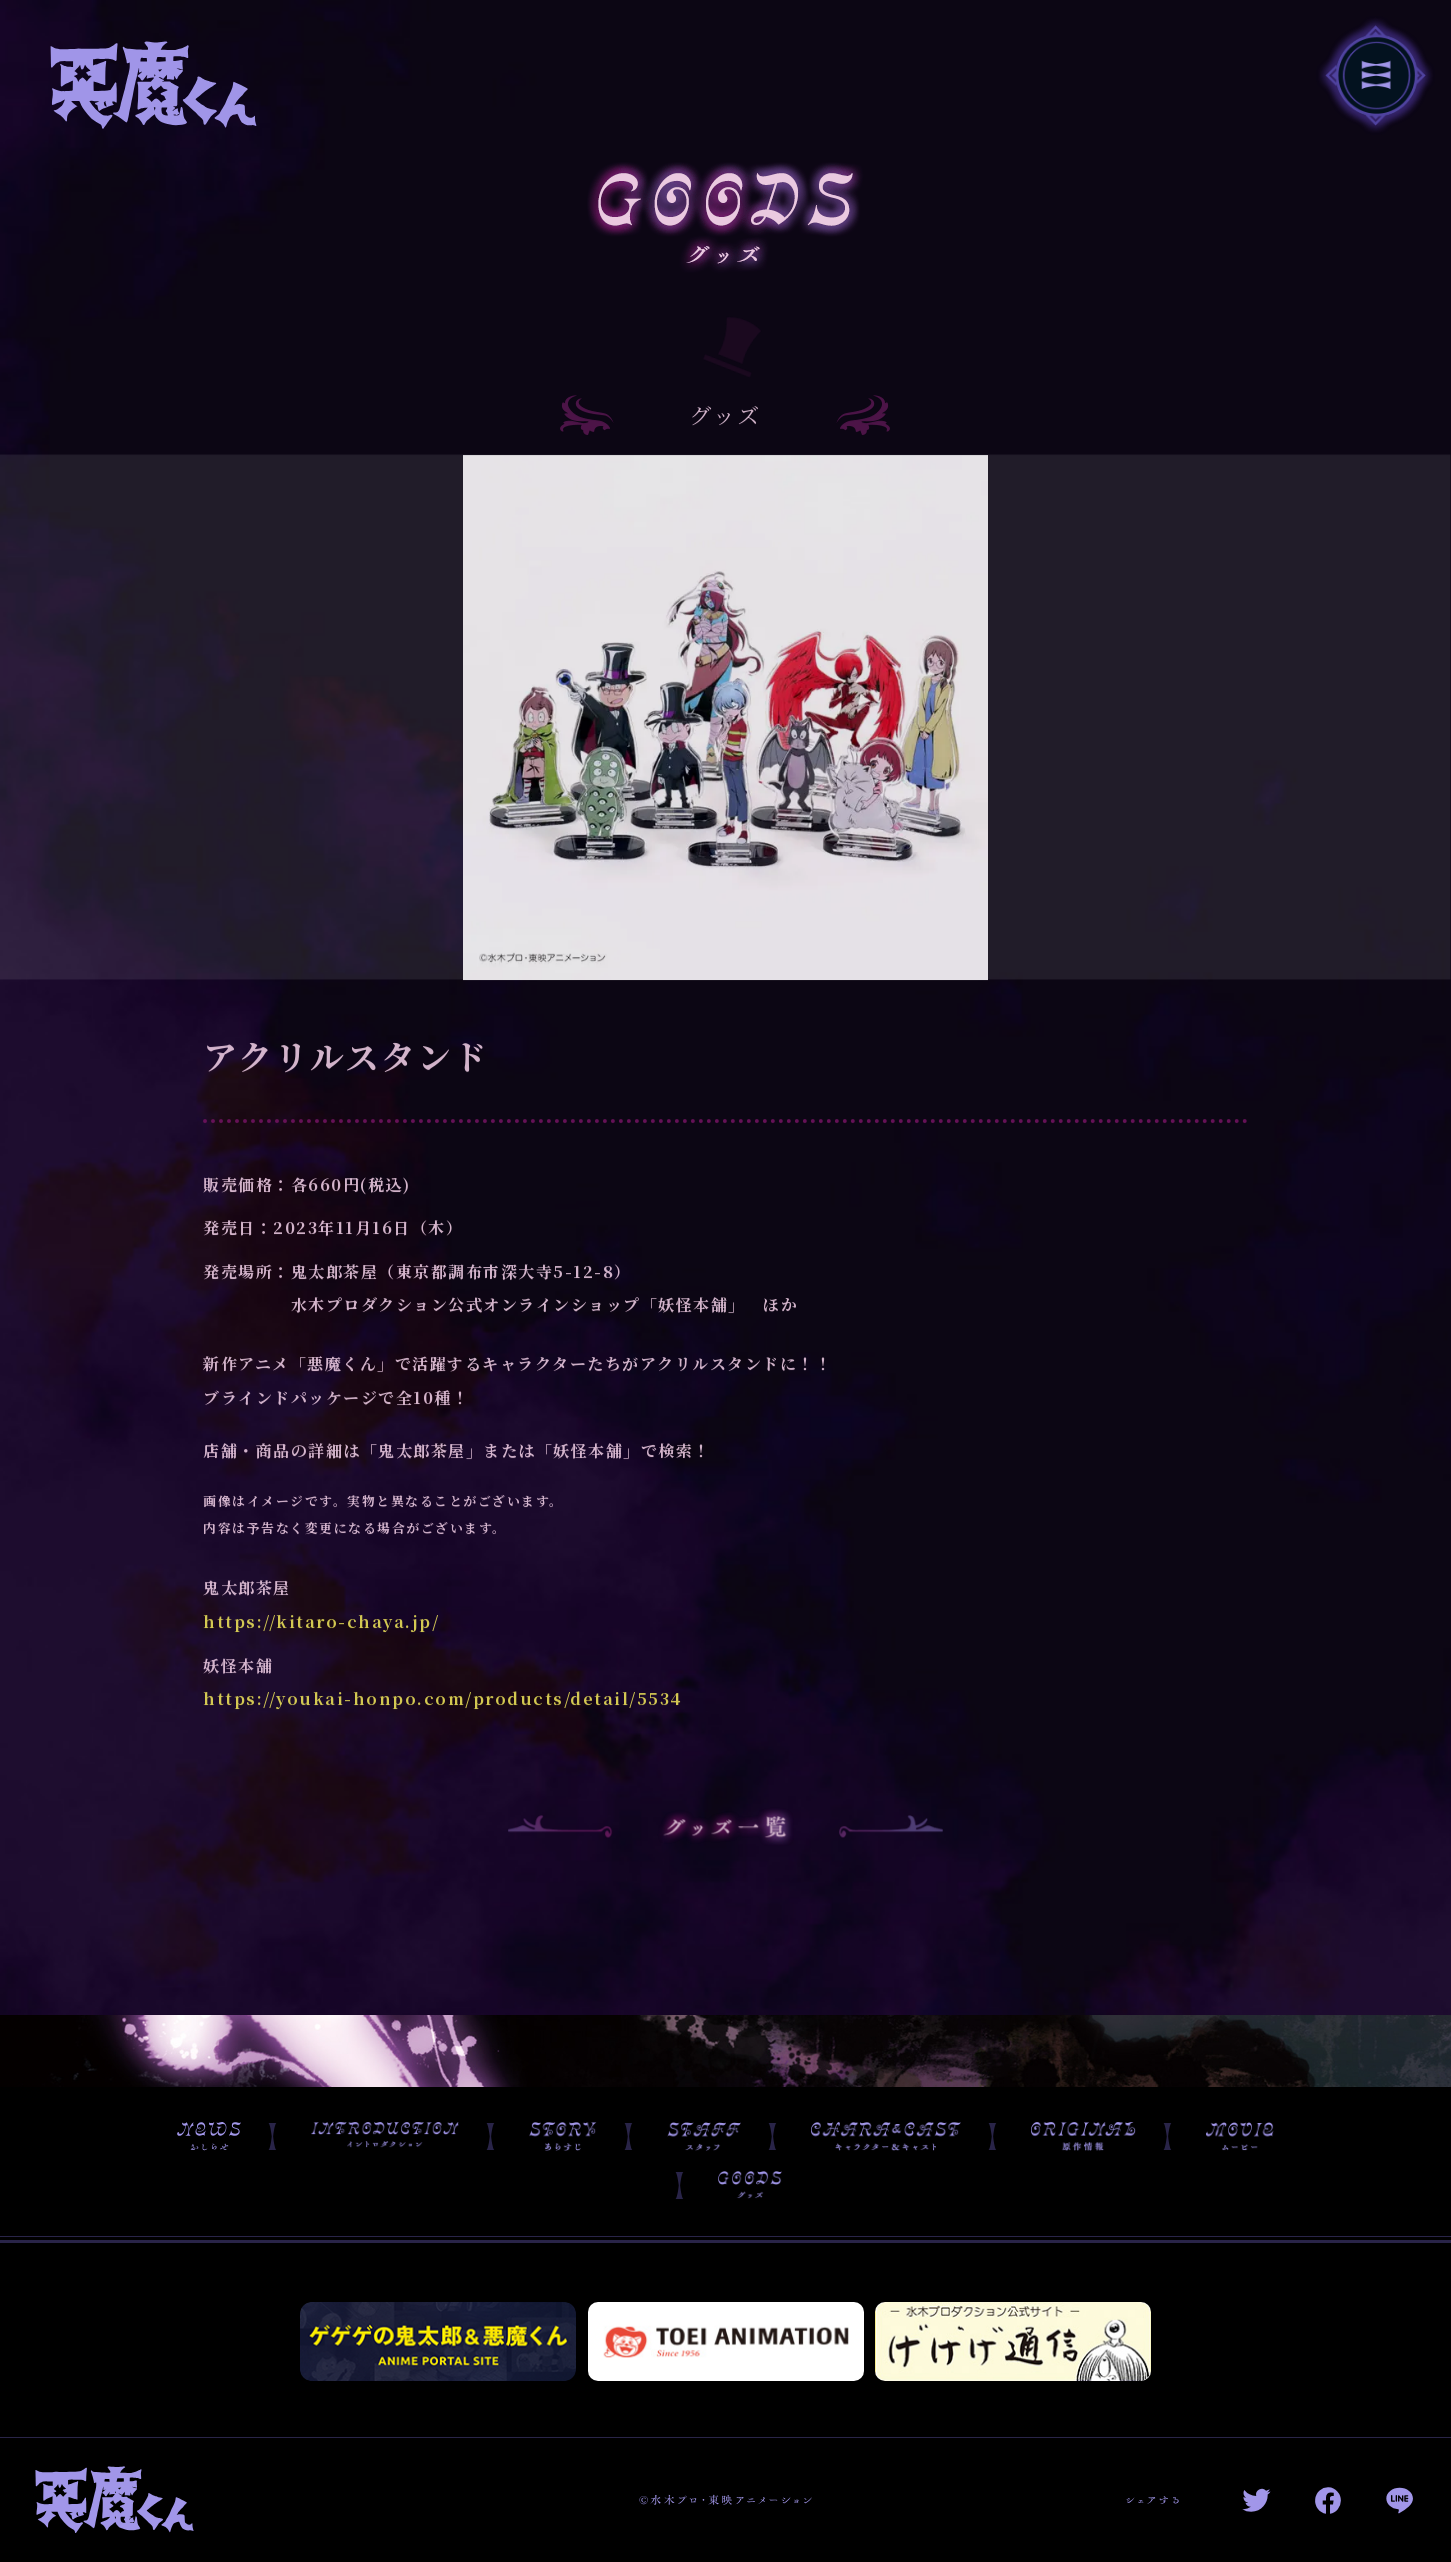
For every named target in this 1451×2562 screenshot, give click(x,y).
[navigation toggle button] (1376, 74)
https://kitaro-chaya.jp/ (321, 1646)
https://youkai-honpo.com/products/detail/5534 (442, 1723)
